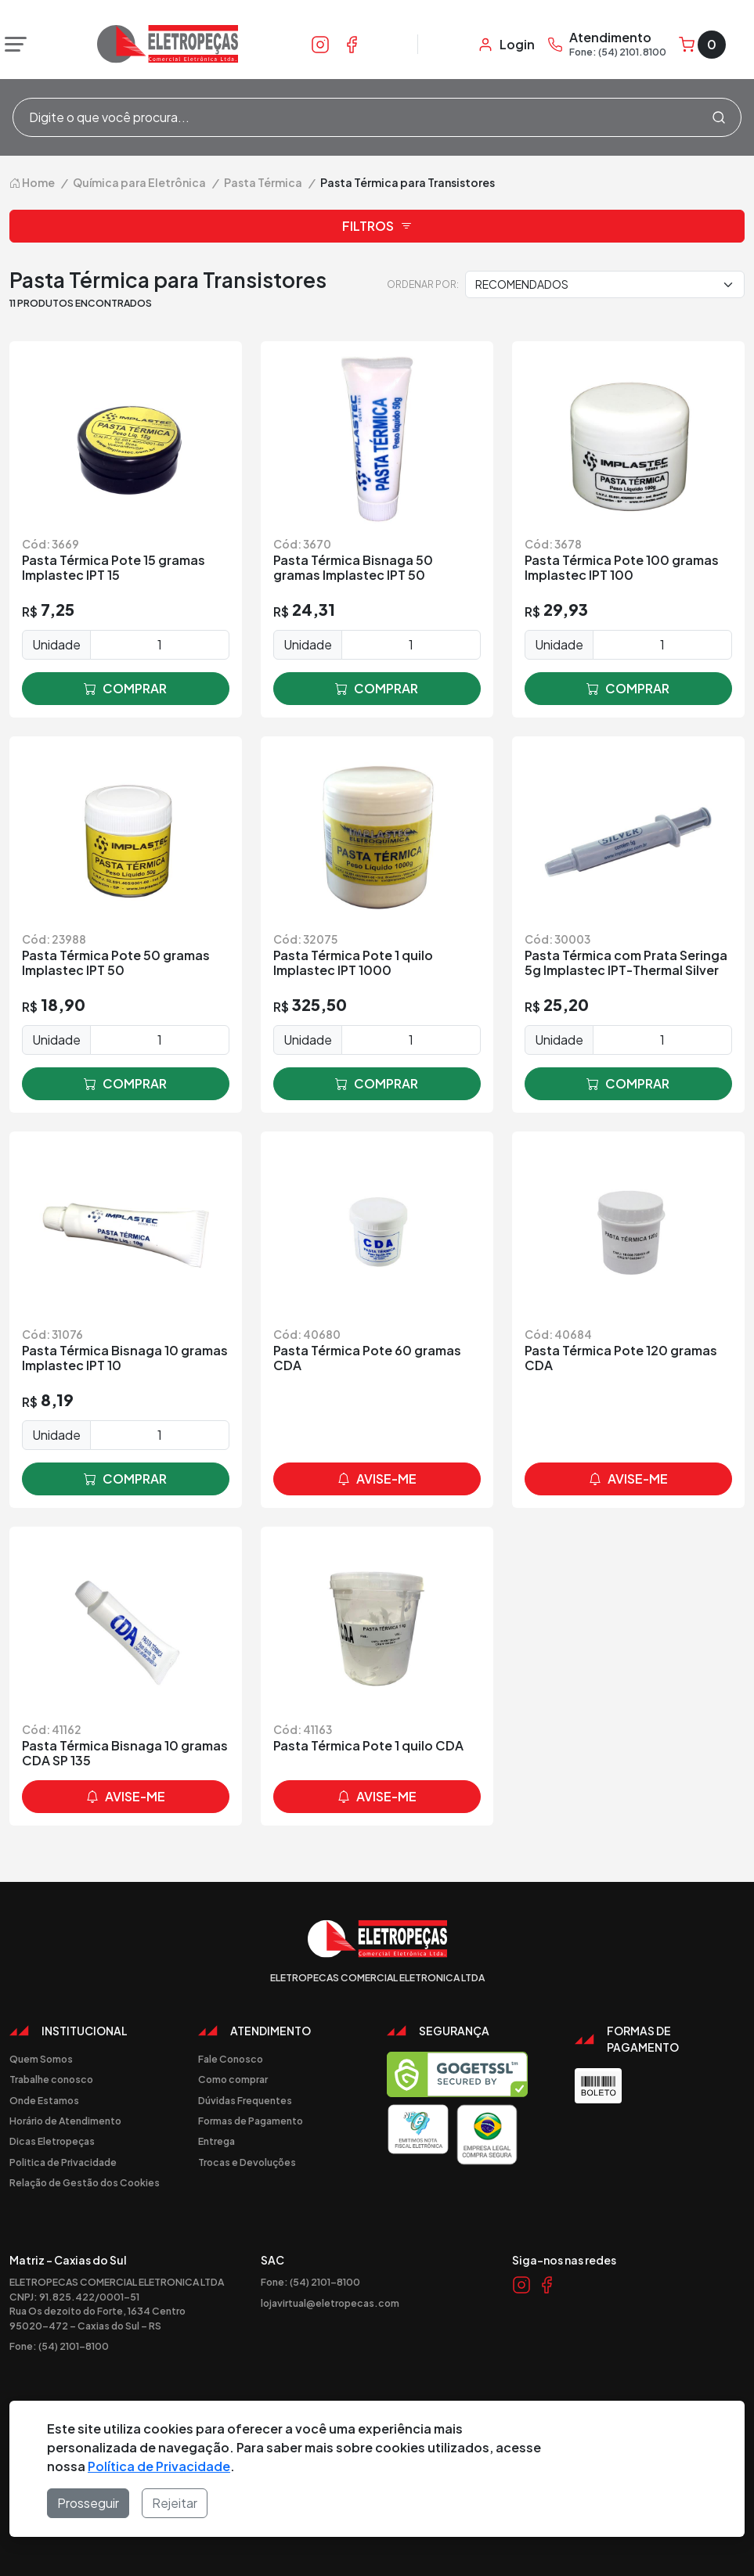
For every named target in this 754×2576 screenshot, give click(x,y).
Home (32, 182)
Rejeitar (174, 2503)
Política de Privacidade (159, 2466)
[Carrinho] (702, 45)
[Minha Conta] (506, 44)
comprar (125, 688)
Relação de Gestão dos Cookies (84, 2182)
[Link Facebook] (351, 43)
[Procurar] (718, 117)
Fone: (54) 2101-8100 (59, 2346)
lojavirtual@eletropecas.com (330, 2303)
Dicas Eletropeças (52, 2141)
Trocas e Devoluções (247, 2162)
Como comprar (233, 2079)
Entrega (216, 2141)
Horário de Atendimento (65, 2120)
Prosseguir (88, 2503)
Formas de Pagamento (250, 2120)
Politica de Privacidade (63, 2162)
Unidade (56, 644)
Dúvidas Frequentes (245, 2100)
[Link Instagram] (320, 43)
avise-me (377, 1479)
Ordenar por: (423, 284)
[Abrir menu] (11, 44)
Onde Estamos (44, 2100)
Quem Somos (41, 2059)
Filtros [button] (377, 226)
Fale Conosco (230, 2059)
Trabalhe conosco (51, 2079)
